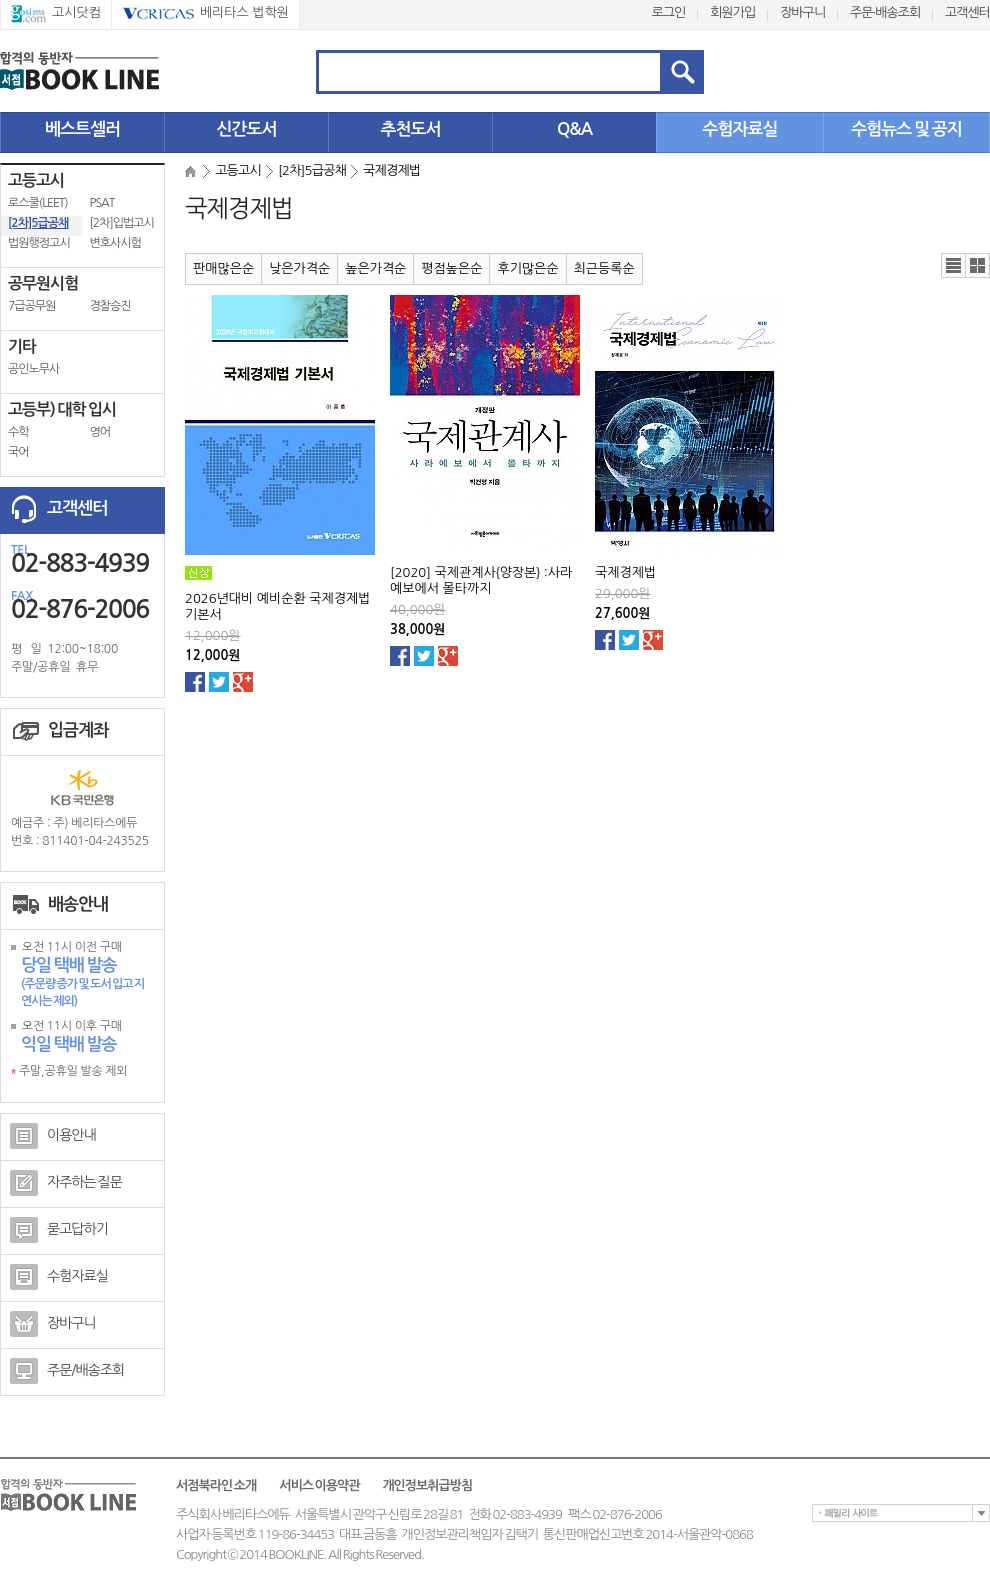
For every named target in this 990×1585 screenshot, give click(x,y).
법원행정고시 (39, 243)
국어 (18, 452)
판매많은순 (223, 268)
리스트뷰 (953, 265)
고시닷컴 (56, 13)
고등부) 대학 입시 (62, 409)
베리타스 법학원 (205, 13)
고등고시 (36, 180)
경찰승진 (110, 306)
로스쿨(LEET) (38, 203)
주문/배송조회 (67, 1371)
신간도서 (247, 129)
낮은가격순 (299, 268)
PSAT (102, 203)
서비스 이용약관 (319, 1485)
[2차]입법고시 (122, 223)
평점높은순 (451, 268)
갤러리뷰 (977, 265)
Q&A (574, 129)
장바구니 (802, 12)
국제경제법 (625, 572)
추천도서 (411, 129)
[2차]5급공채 (38, 223)
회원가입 (732, 12)
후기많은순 (527, 268)
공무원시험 (43, 283)
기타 (22, 346)
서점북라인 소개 (216, 1485)
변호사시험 (115, 243)
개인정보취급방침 (427, 1485)
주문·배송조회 (885, 12)
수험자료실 (740, 129)
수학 (18, 432)
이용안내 (53, 1136)
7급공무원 (31, 306)
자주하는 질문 (66, 1183)
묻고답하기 (59, 1230)
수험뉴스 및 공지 (906, 129)
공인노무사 (33, 369)
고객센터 (967, 12)
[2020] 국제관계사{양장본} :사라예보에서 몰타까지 (481, 580)
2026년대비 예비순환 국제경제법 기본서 (277, 606)
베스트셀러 (82, 129)
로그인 (669, 12)
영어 (100, 432)
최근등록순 (604, 268)
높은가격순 (375, 268)
